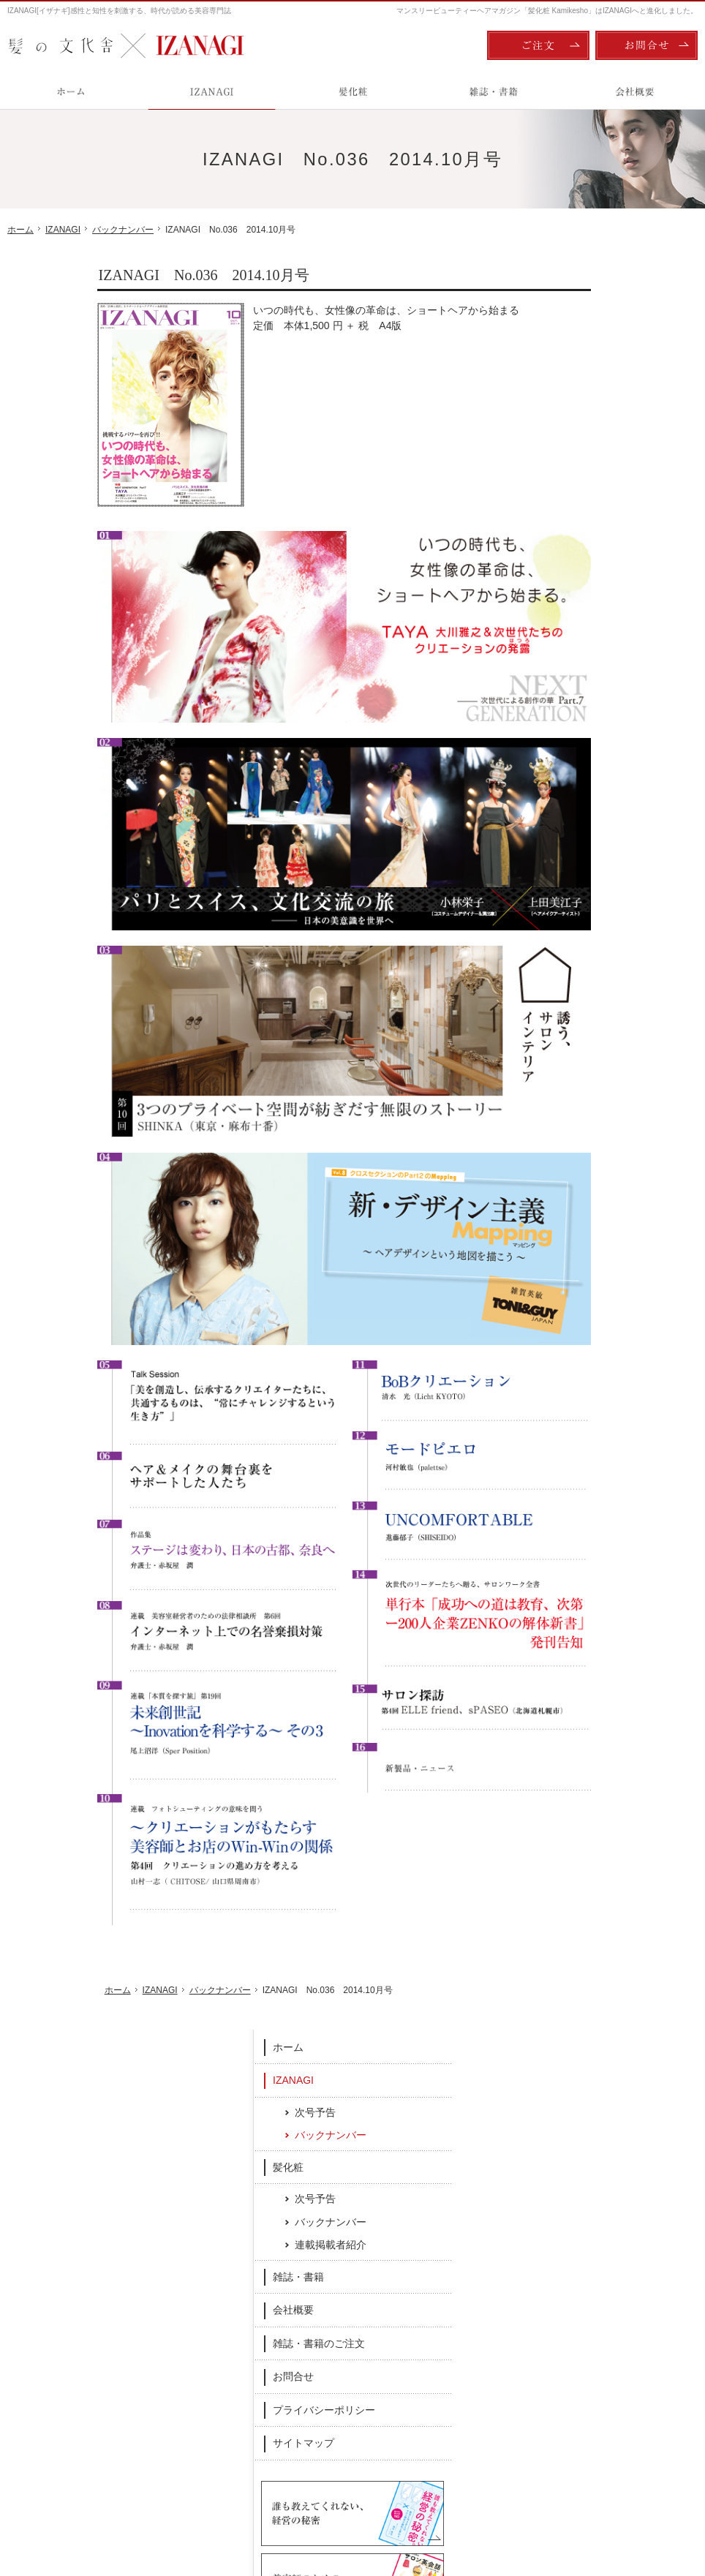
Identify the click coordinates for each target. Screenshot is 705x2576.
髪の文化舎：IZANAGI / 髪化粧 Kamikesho (92, 2503)
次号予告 (594, 349)
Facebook (251, 2261)
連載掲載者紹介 (610, 483)
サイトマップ (583, 681)
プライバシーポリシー (603, 648)
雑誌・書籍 (577, 515)
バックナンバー (610, 373)
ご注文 (538, 45)
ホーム (567, 284)
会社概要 (572, 548)
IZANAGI (572, 318)
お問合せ (572, 614)
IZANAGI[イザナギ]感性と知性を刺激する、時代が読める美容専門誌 (119, 11)
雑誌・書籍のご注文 (598, 581)
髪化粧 (567, 405)
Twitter (454, 2261)
